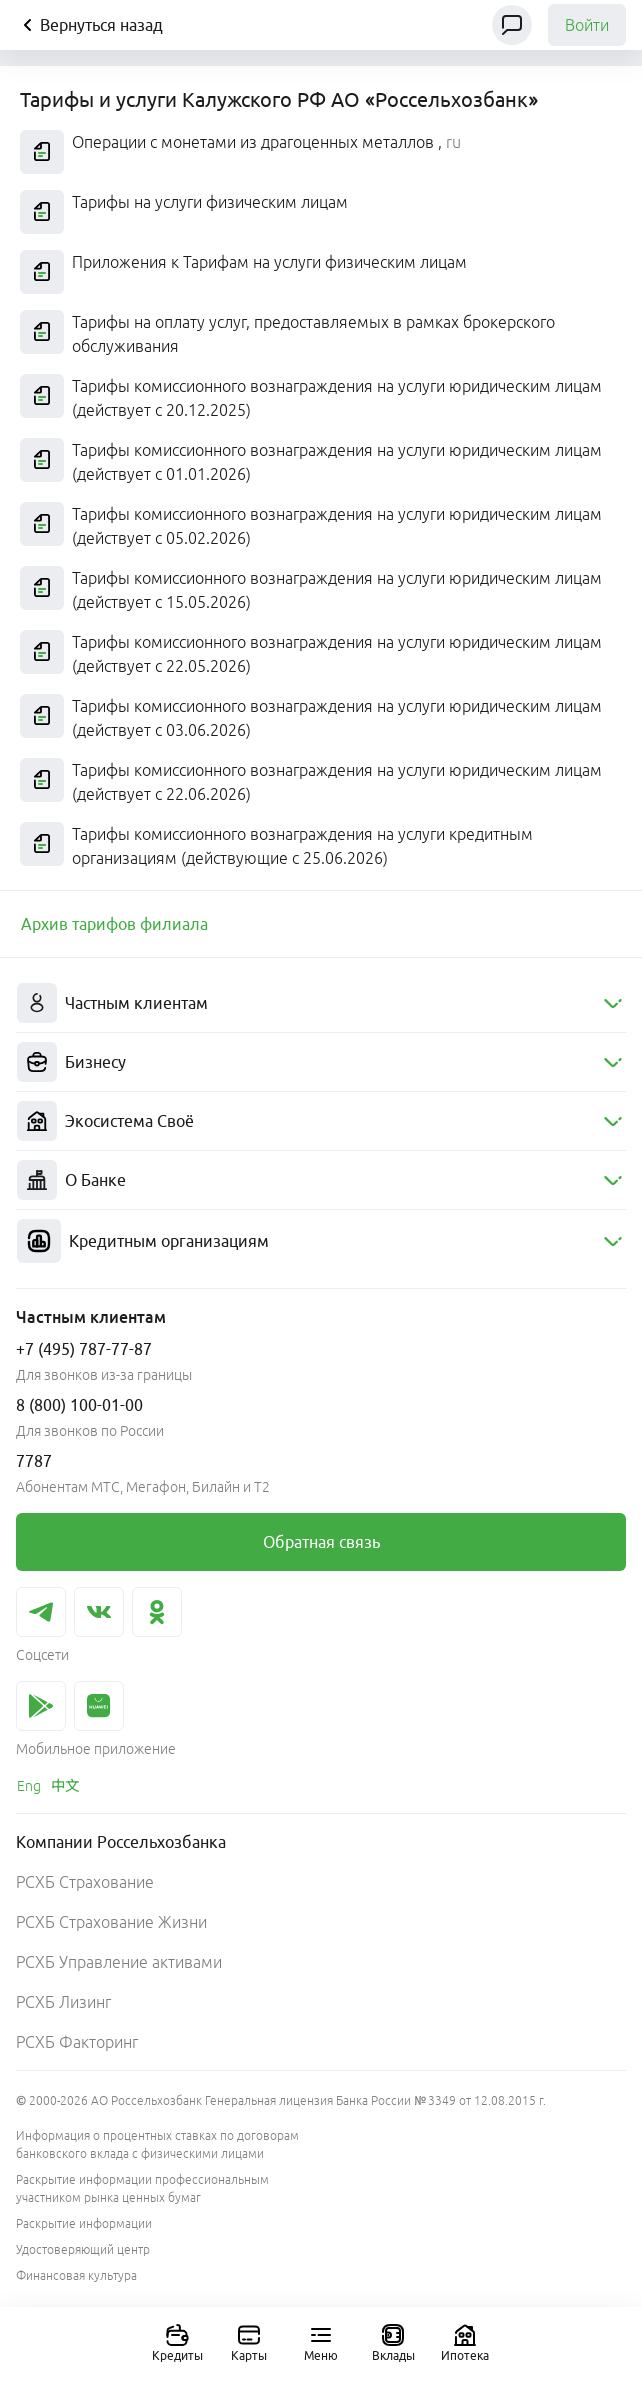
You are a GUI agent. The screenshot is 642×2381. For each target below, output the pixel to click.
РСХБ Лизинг (63, 2002)
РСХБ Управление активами (119, 1962)
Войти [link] (587, 25)
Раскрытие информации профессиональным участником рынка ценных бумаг (142, 2188)
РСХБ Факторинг (77, 2042)
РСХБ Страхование (85, 1882)
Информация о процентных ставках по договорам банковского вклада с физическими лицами (157, 2144)
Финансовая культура (76, 2275)
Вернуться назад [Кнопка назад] (89, 25)
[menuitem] (321, 1003)
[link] (114, 924)
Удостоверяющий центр (83, 2249)
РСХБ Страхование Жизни (111, 1922)
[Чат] (512, 25)
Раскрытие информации (84, 2223)
